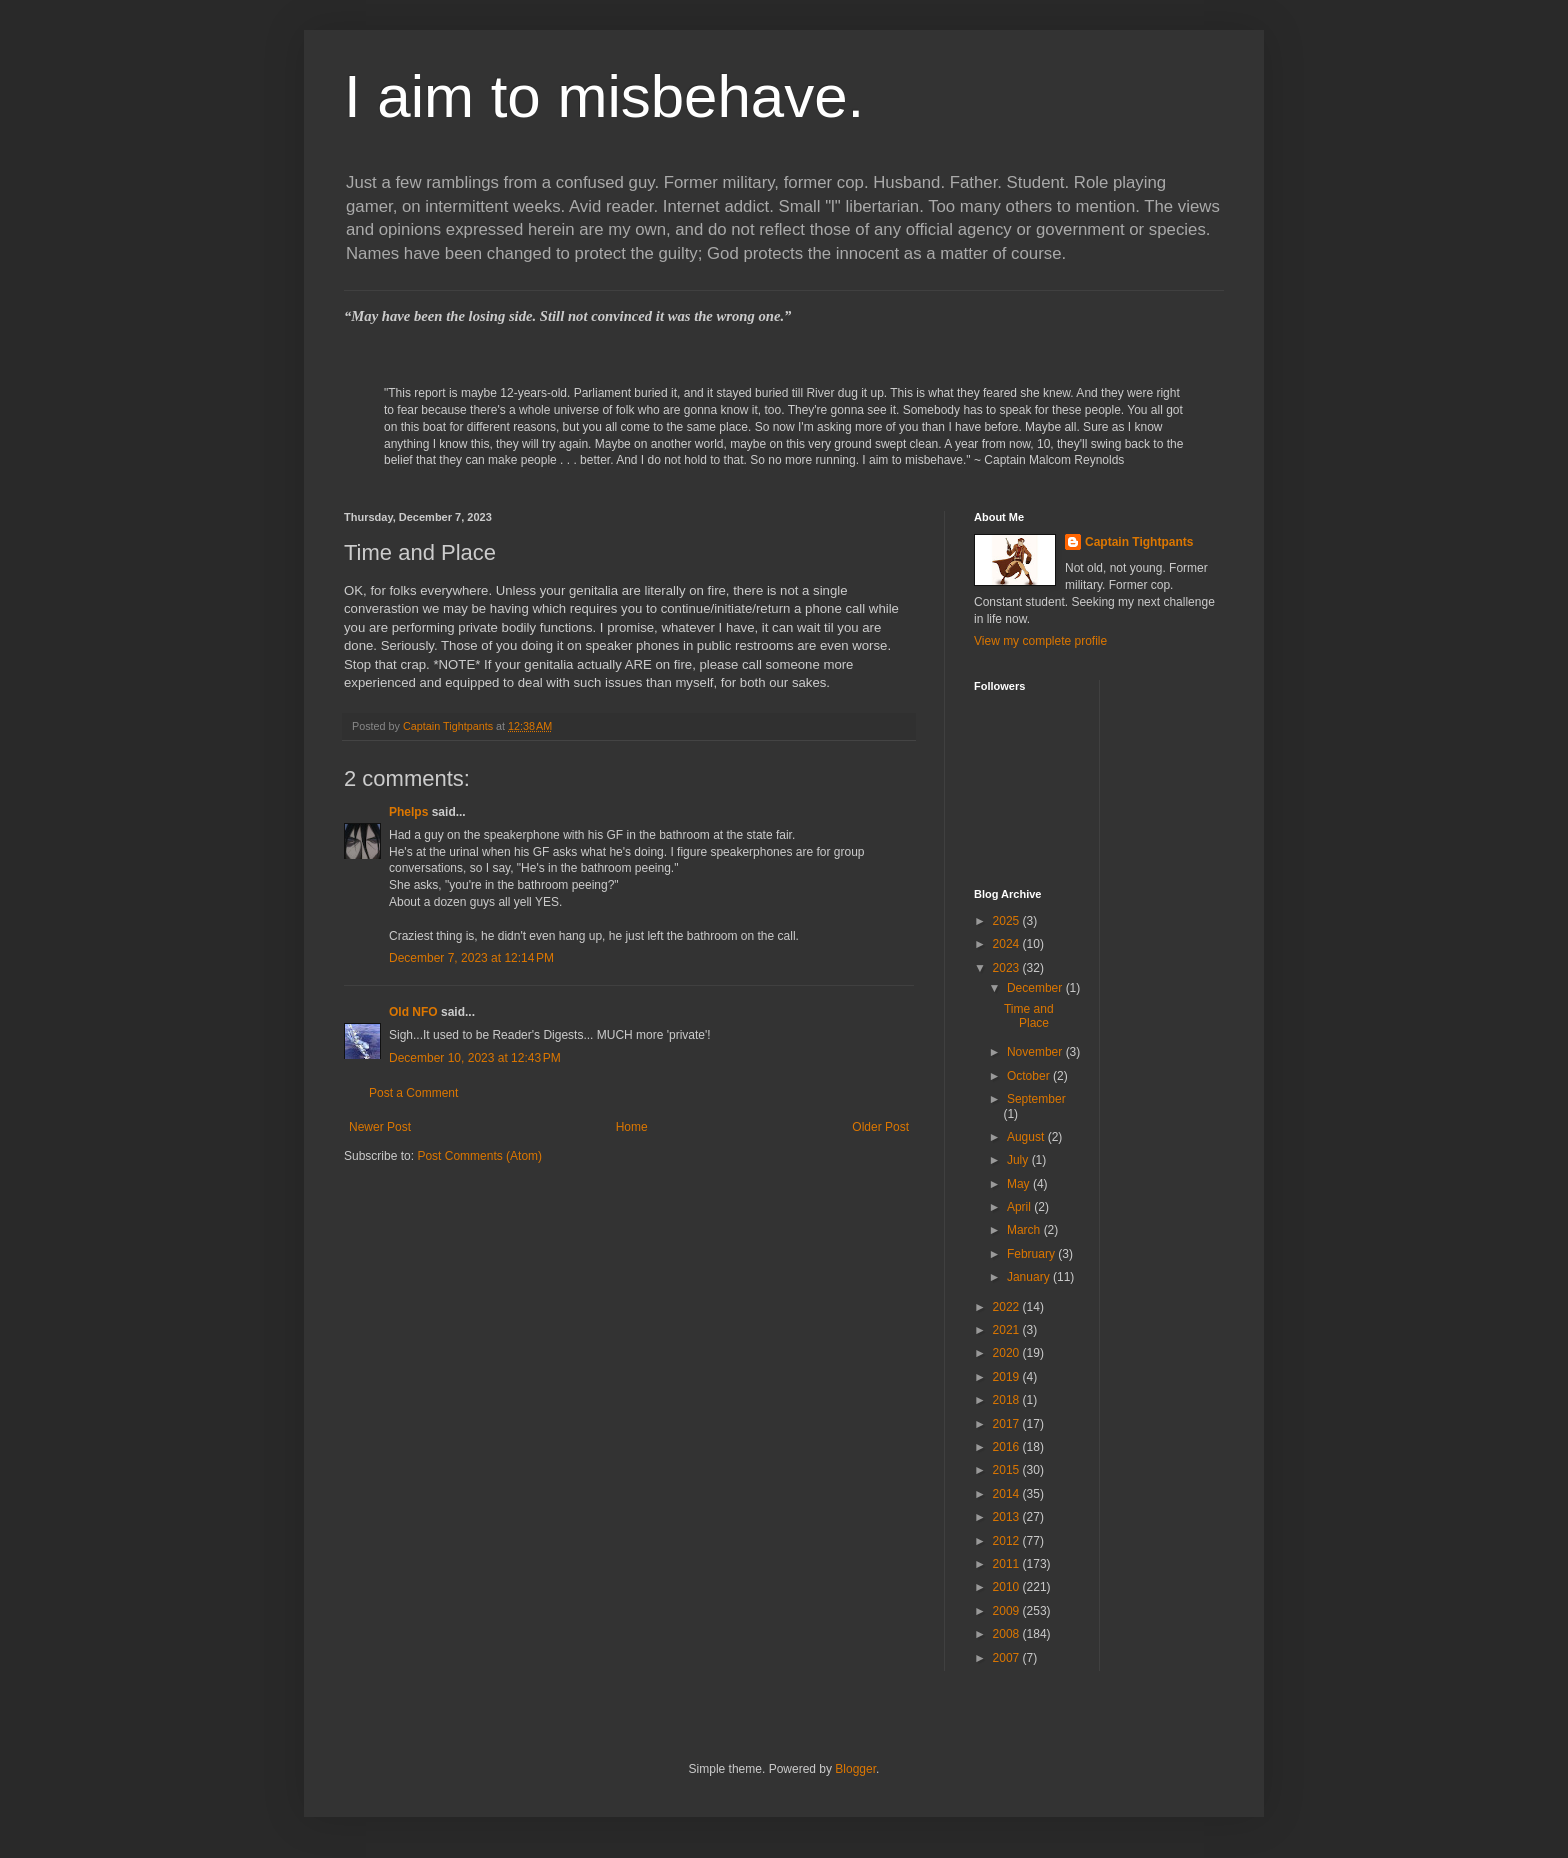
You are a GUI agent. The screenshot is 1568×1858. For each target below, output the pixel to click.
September (1036, 1099)
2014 (1008, 1494)
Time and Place (1029, 1016)
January (1030, 1277)
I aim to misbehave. (604, 96)
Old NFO (413, 1012)
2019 (1008, 1377)
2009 (1008, 1611)
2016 (1008, 1447)
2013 (1008, 1517)
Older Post (880, 1127)
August (1027, 1137)
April (1020, 1207)
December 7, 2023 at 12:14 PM (471, 958)
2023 (1008, 968)
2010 (1008, 1587)
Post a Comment (413, 1093)
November (1036, 1052)
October (1030, 1076)
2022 (1008, 1307)
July (1019, 1160)
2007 (1008, 1658)
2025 (1008, 921)
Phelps (408, 812)
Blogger (855, 1769)
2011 (1008, 1564)
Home (632, 1127)
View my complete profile (1040, 641)
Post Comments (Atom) (479, 1156)
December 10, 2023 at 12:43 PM (475, 1058)
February (1032, 1254)
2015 (1008, 1470)
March (1025, 1230)
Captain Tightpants (1139, 542)
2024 (1008, 944)
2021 (1008, 1330)
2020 (1008, 1353)
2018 (1008, 1400)
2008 (1008, 1634)
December (1036, 988)
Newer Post (380, 1127)
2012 (1008, 1541)
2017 (1008, 1424)
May (1020, 1184)
